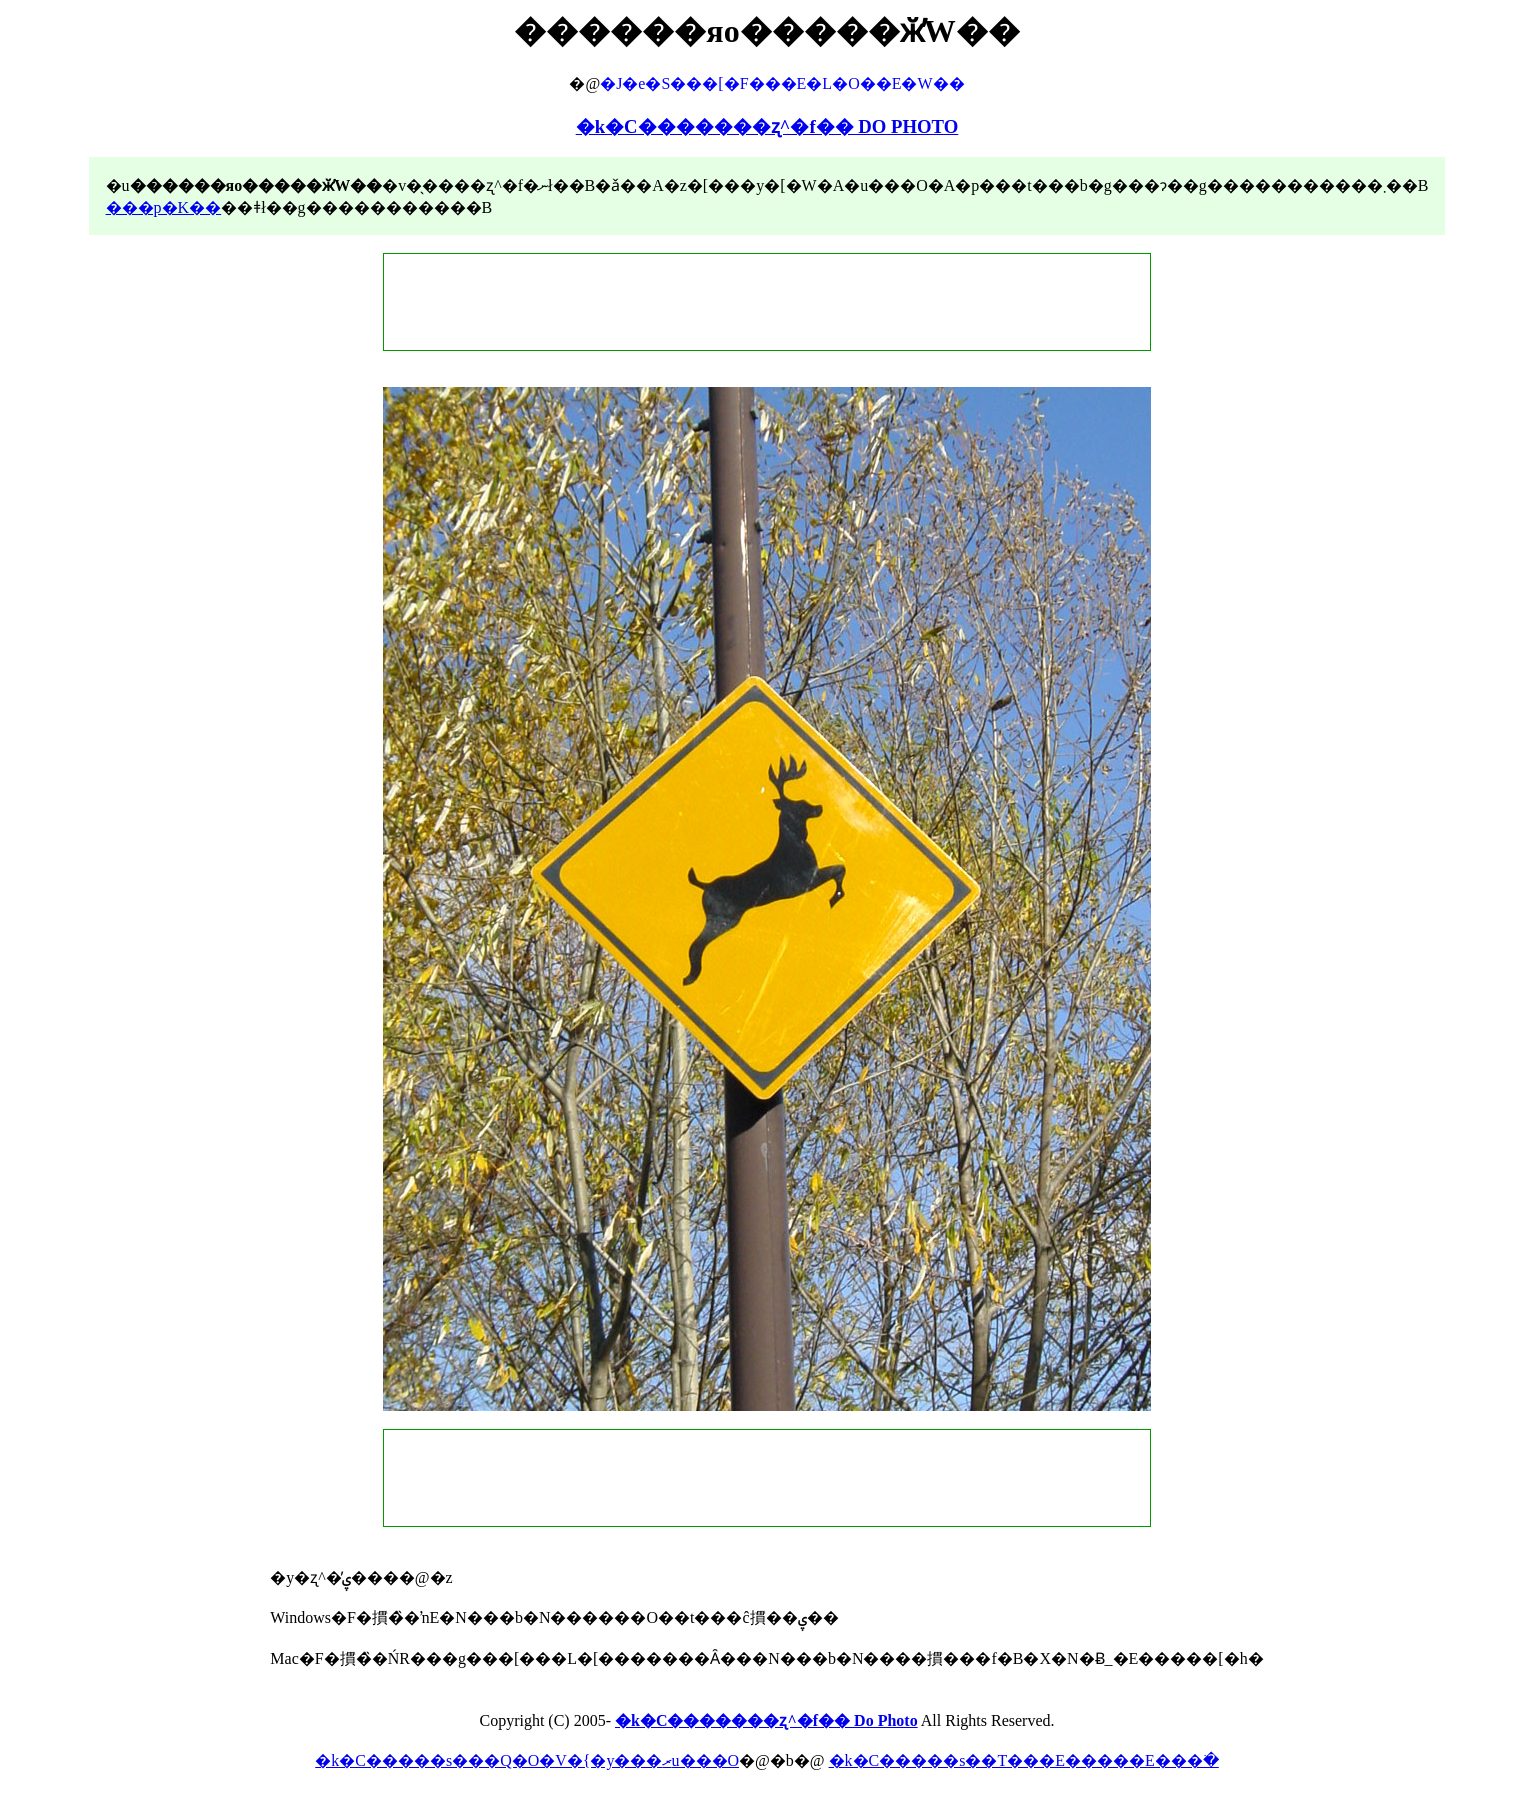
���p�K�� (164, 207)
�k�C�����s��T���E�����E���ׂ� (1024, 1760)
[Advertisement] (767, 302)
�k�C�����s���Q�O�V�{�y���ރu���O (527, 1760)
